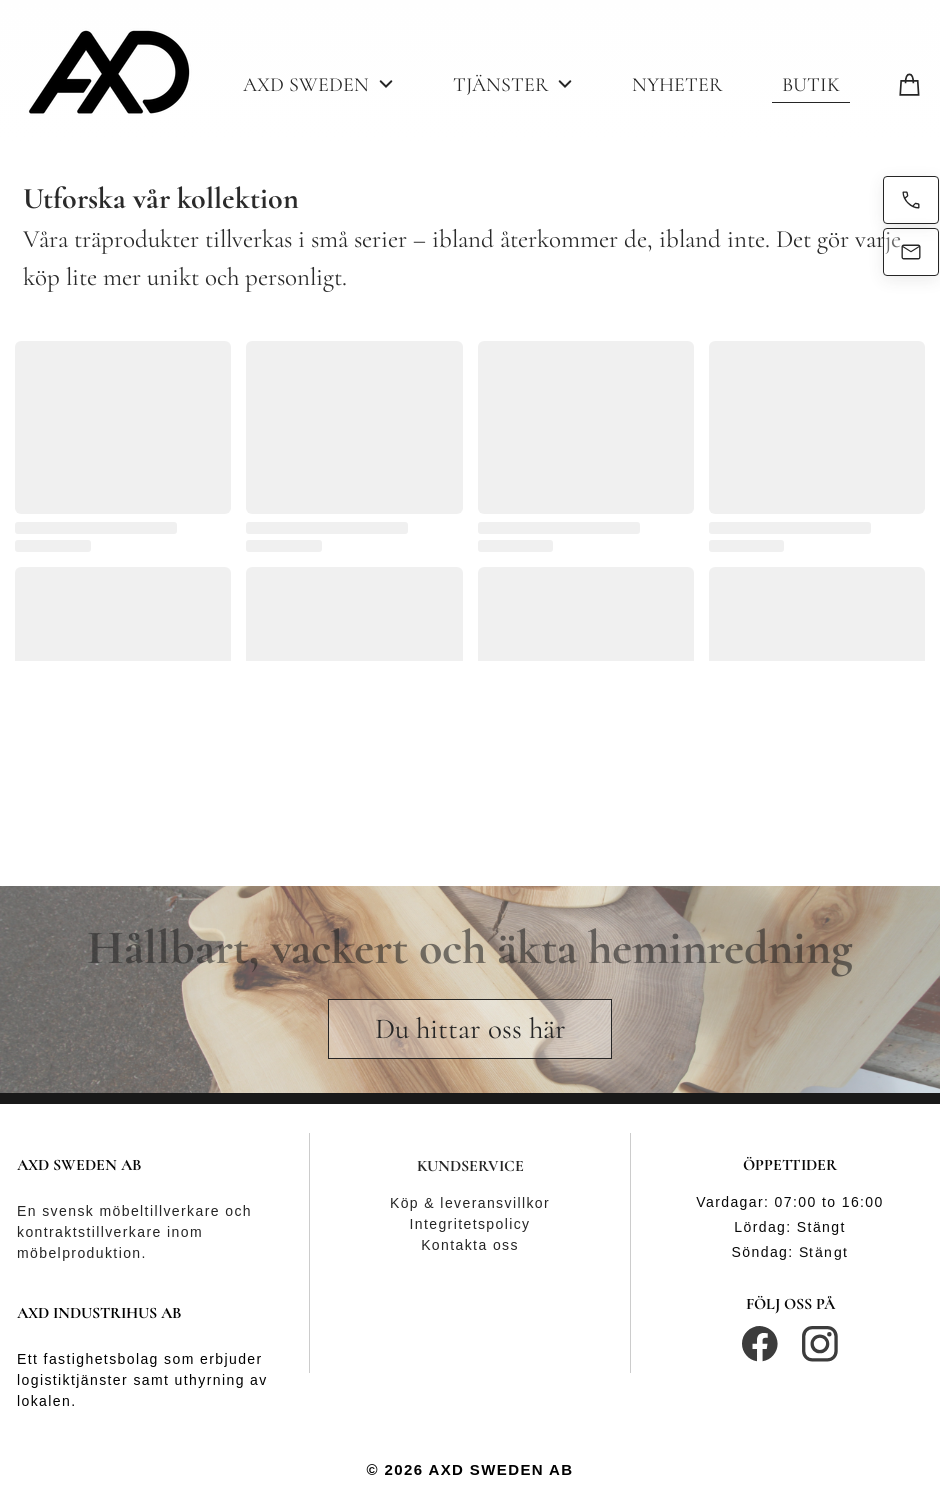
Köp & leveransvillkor (470, 1203)
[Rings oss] (911, 200)
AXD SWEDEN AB (79, 1165)
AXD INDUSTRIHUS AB (99, 1313)
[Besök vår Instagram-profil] (820, 1344)
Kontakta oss (470, 1245)
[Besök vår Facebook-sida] (760, 1344)
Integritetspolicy (469, 1224)
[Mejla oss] (911, 252)
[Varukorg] (910, 82)
